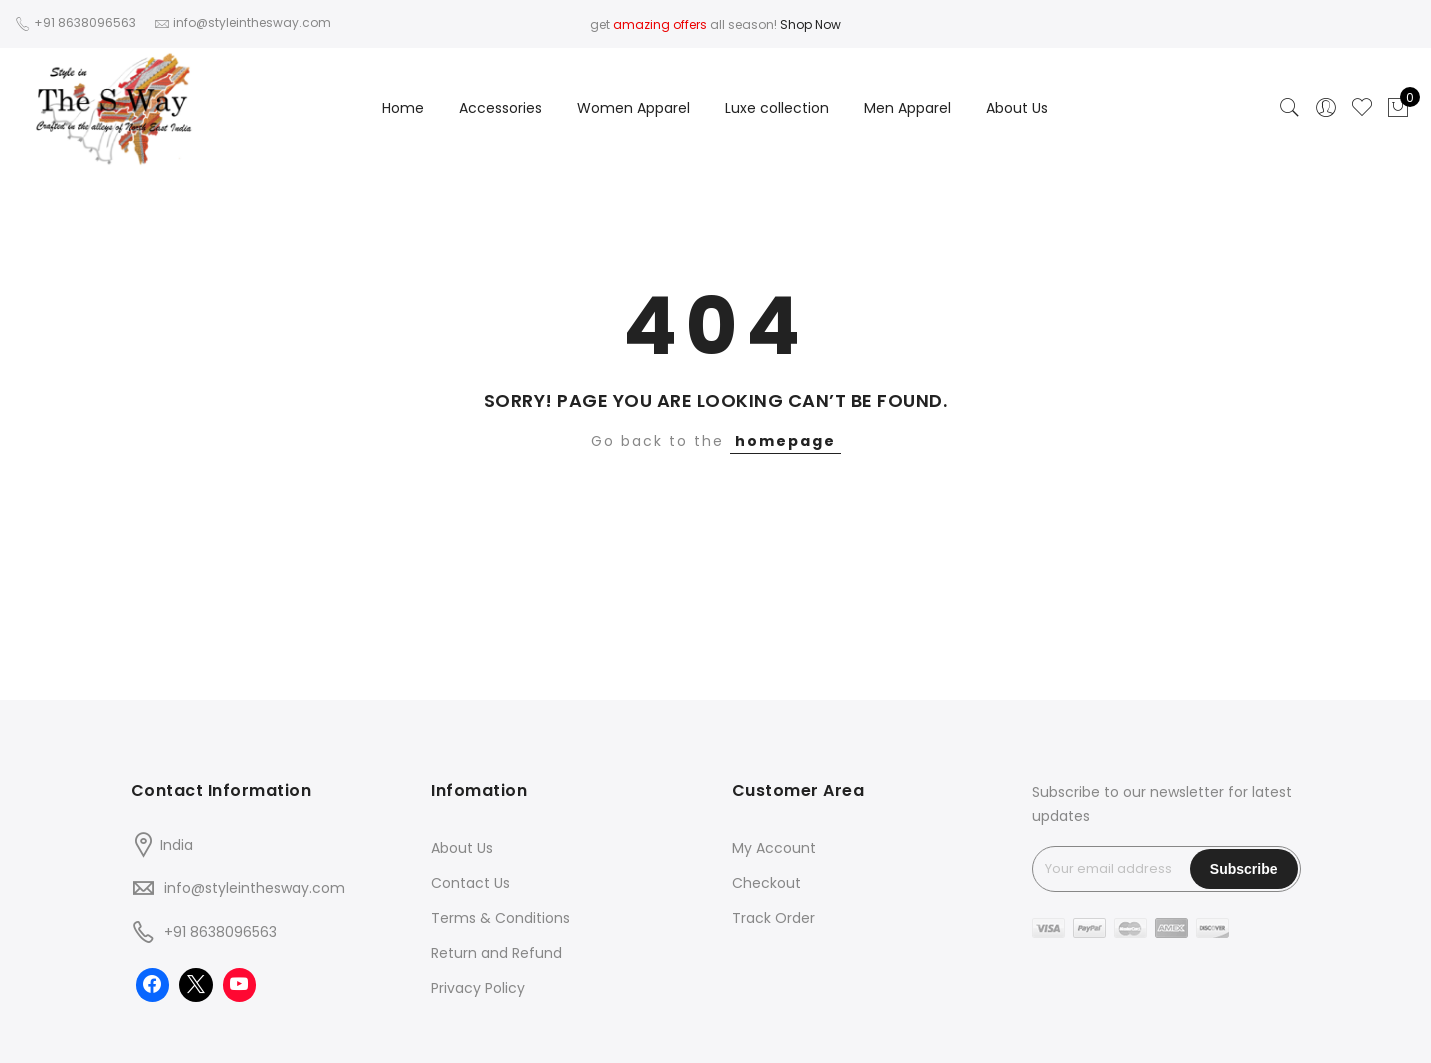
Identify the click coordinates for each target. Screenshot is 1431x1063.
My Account (774, 848)
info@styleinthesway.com (254, 888)
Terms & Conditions (500, 918)
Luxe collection (777, 108)
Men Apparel (907, 108)
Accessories (500, 108)
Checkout (766, 883)
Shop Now (810, 24)
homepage (785, 441)
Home (403, 108)
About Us (1017, 108)
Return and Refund (496, 953)
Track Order (773, 918)
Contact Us (470, 883)
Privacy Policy (478, 988)
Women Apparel (633, 108)
